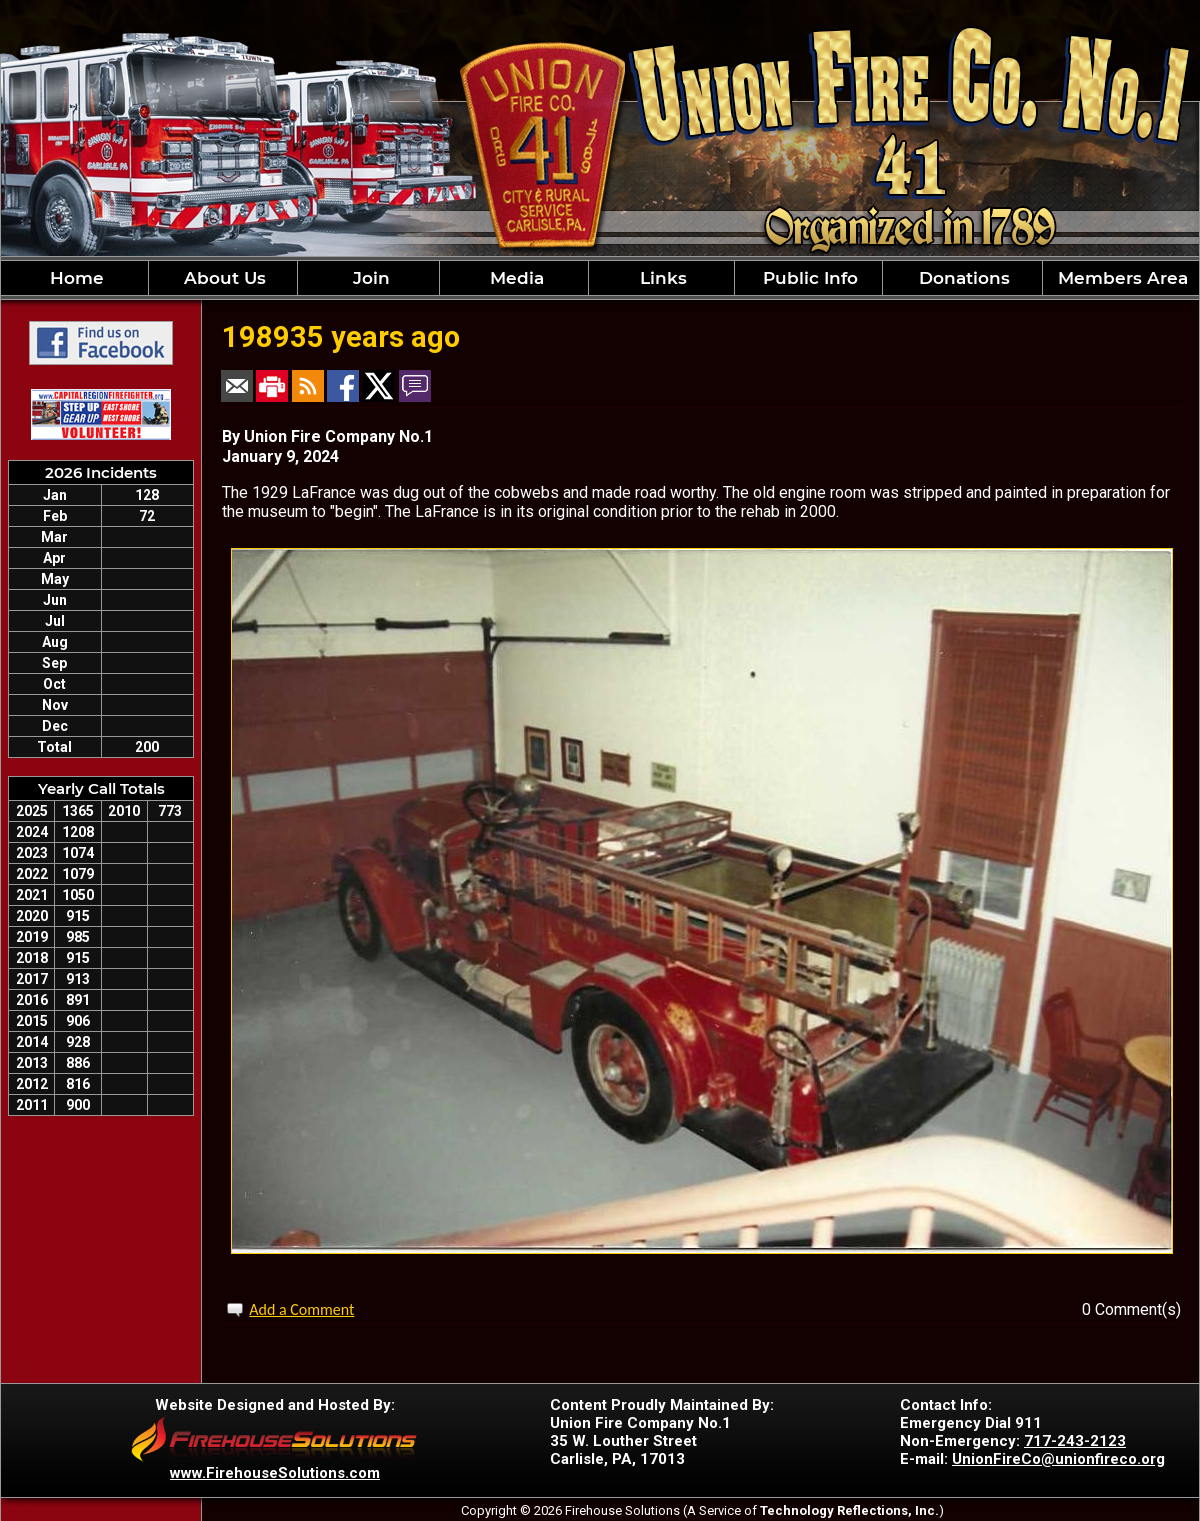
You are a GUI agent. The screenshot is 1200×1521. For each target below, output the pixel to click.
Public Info (808, 278)
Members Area (1120, 278)
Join (369, 278)
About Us (222, 278)
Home (74, 278)
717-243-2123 (1075, 1441)
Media (514, 278)
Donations (962, 278)
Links (661, 278)
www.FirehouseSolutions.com (275, 1473)
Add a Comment (301, 1309)
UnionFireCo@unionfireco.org (1058, 1459)
